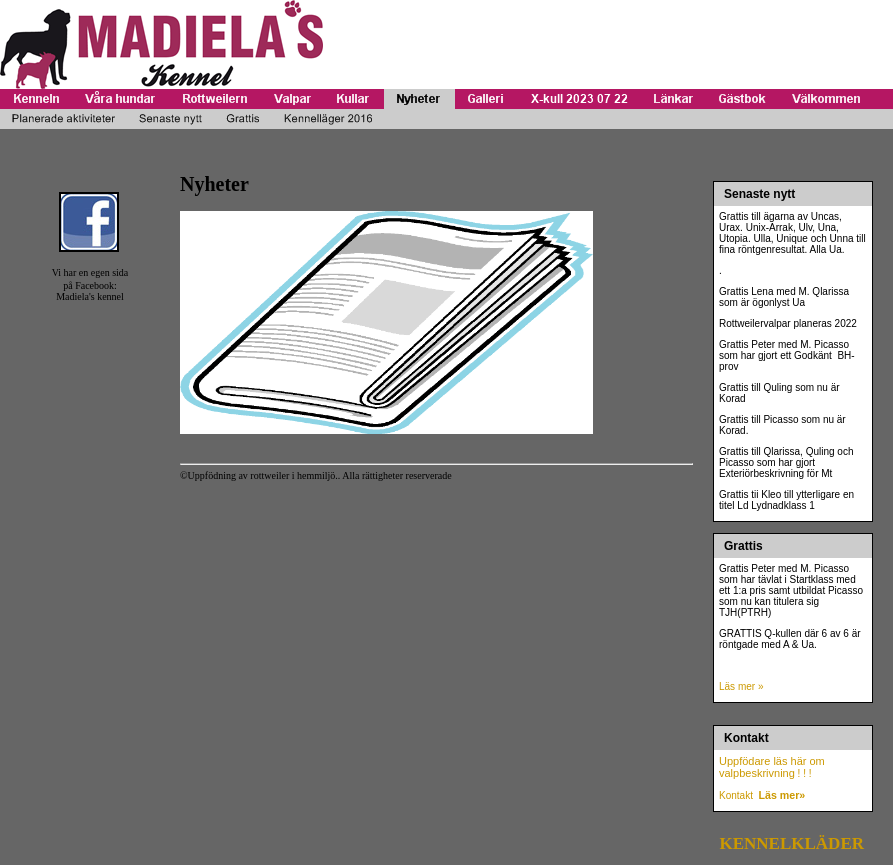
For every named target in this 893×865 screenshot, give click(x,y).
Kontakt (736, 795)
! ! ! (803, 773)
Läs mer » (741, 686)
